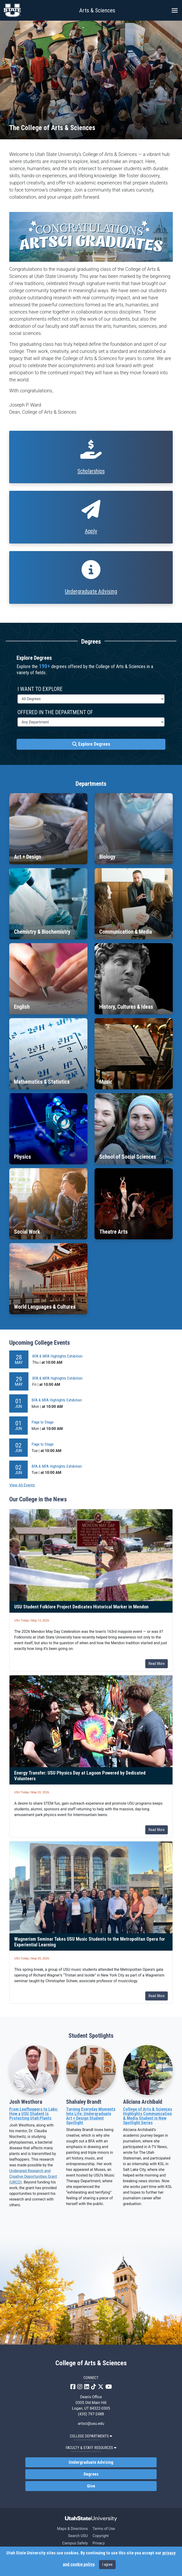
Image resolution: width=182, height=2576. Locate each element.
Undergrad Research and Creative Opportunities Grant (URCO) (37, 2176)
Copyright (100, 2536)
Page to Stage (43, 1422)
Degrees (91, 2474)
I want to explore (51, 689)
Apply (91, 531)
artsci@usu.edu (91, 2423)
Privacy (98, 2543)
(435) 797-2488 (91, 2414)
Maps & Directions (72, 2528)
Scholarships (91, 471)
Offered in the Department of (67, 712)
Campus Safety (75, 2543)
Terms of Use (103, 2528)
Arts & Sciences (97, 10)
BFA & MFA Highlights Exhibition (57, 1356)
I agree (107, 2564)
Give (91, 2486)
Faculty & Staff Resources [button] (91, 2448)
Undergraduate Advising (91, 591)
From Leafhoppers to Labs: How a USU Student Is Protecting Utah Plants (38, 2114)
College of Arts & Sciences (91, 2363)
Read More (156, 1663)
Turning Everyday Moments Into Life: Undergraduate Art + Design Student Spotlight (86, 2116)
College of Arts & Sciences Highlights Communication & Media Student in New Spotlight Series (151, 2116)
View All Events (22, 1485)
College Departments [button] (91, 2436)
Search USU (78, 2536)
